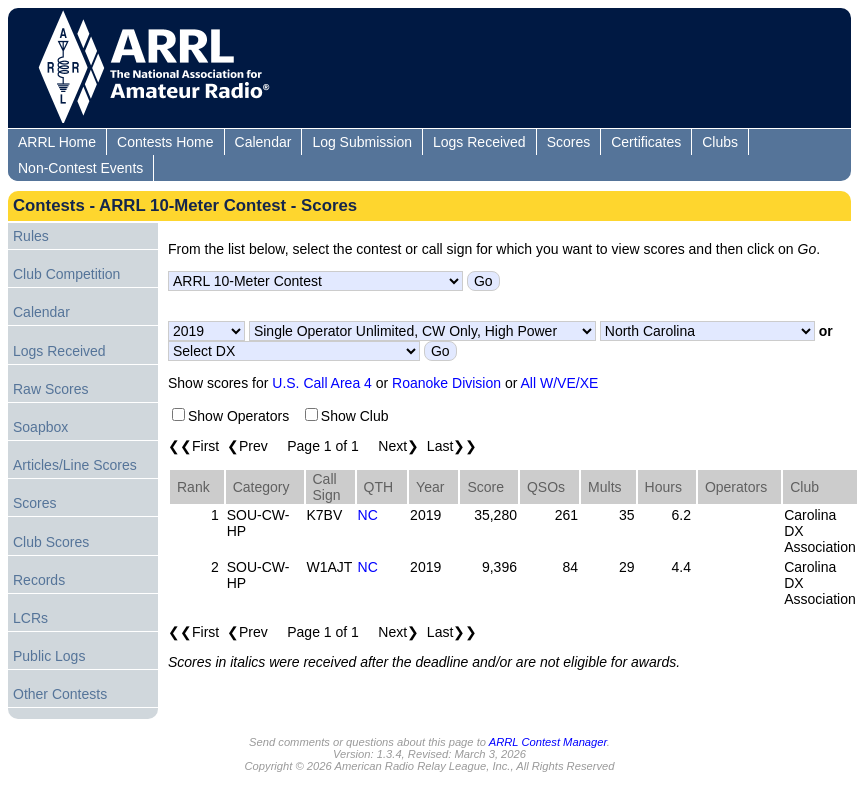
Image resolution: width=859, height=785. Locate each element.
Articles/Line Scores (75, 465)
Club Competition (66, 274)
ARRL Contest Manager (548, 742)
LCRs (30, 618)
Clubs (720, 142)
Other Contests (60, 694)
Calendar (263, 142)
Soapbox (40, 427)
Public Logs (49, 656)
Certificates (646, 142)
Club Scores (51, 542)
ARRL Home (57, 142)
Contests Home (165, 142)
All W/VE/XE (560, 383)
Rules (31, 236)
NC (368, 515)
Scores (569, 142)
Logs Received (479, 142)
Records (39, 580)
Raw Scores (50, 389)
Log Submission (362, 142)
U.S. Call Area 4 (322, 383)
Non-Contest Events (80, 168)
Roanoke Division (446, 383)
